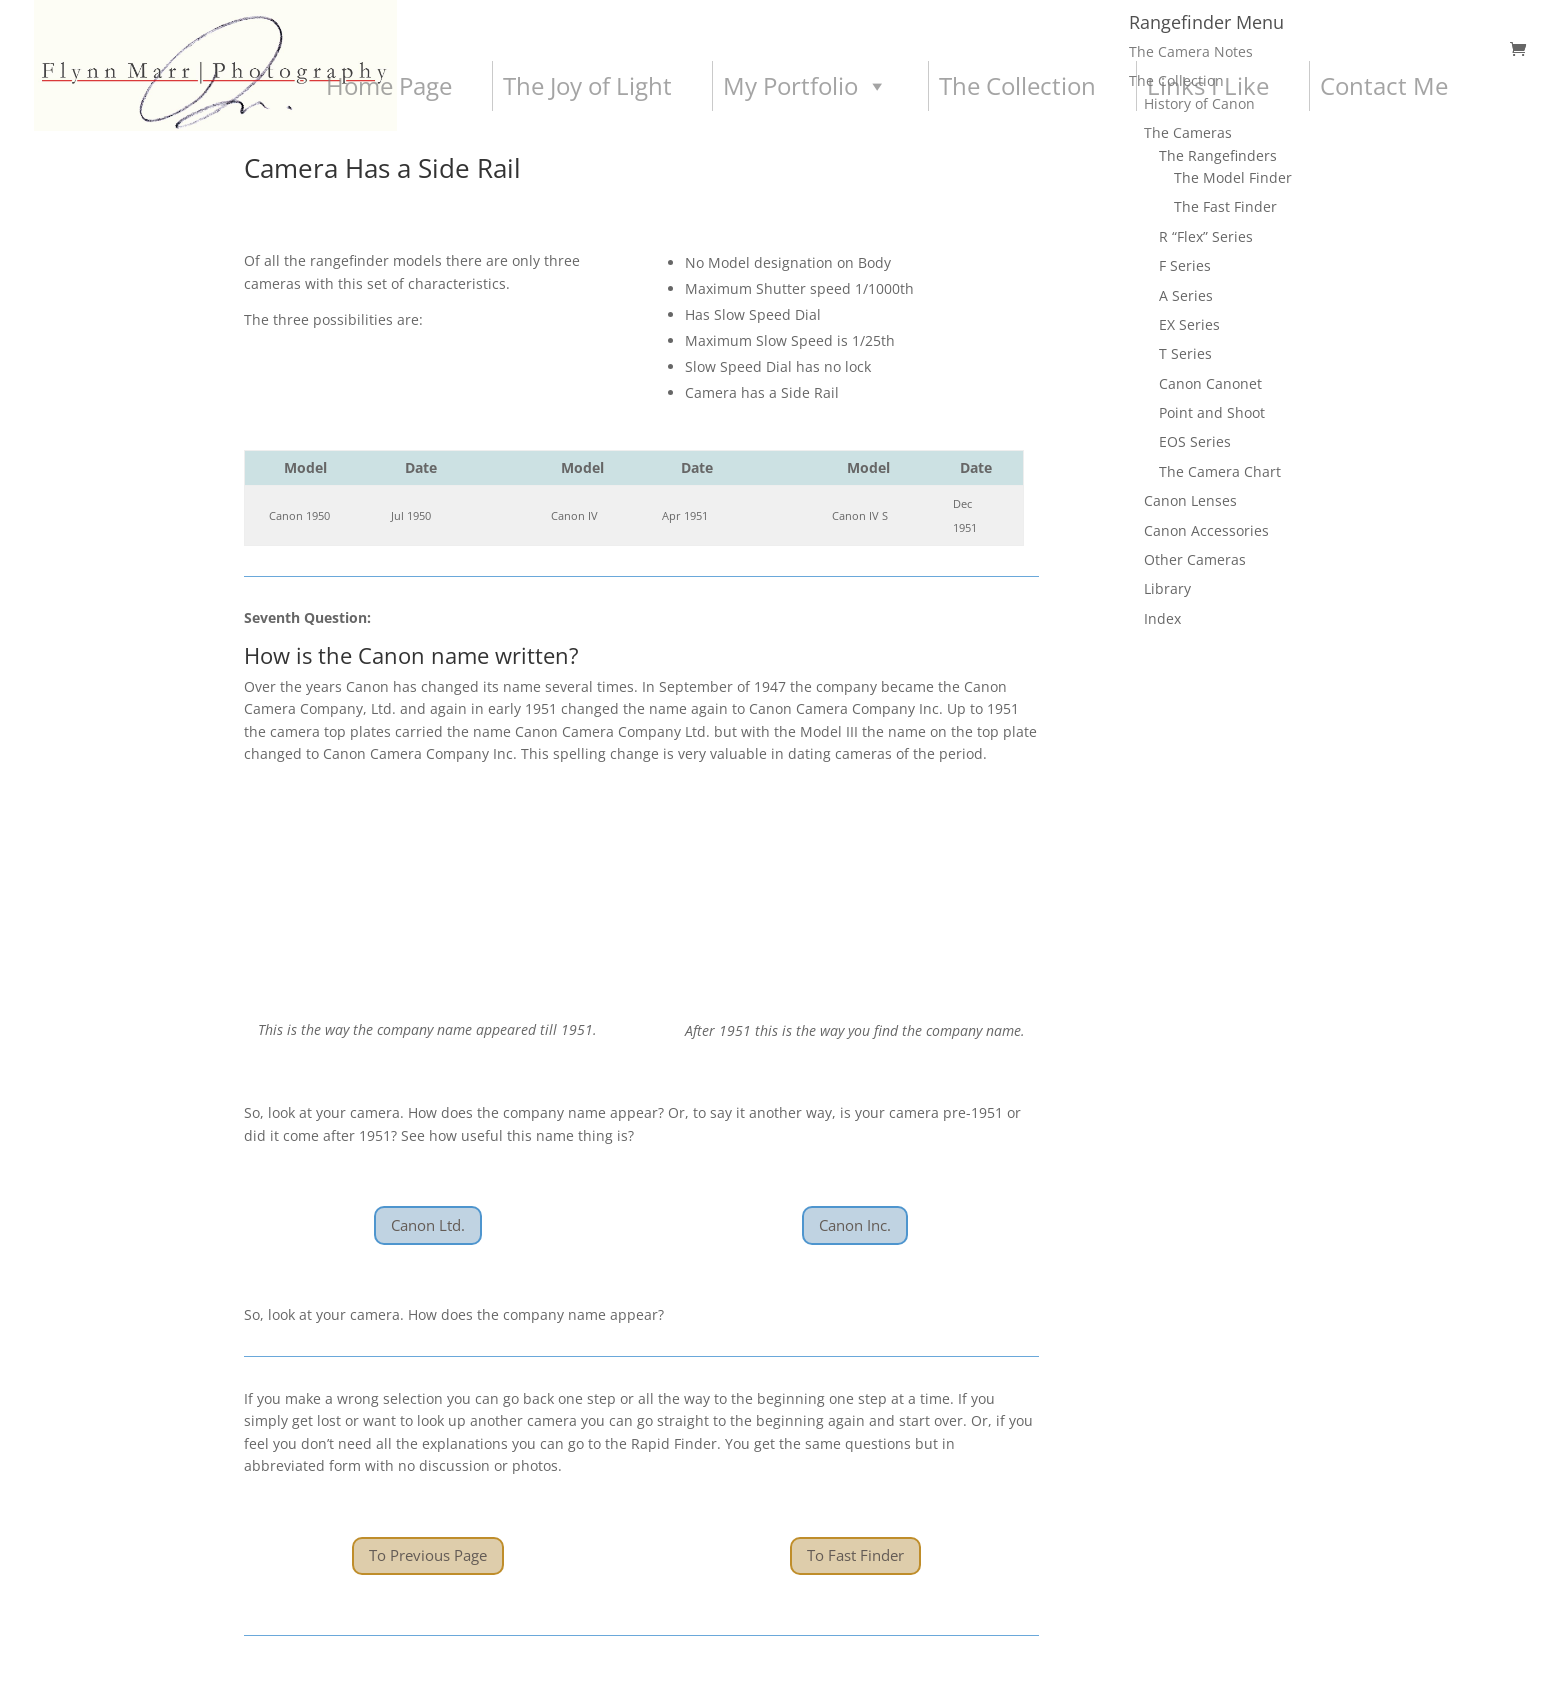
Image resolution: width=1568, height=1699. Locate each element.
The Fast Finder (1225, 206)
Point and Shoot (1212, 412)
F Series (1185, 265)
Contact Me (1384, 85)
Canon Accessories (1206, 530)
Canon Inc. (855, 1225)
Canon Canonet (1210, 383)
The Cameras (1188, 132)
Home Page (389, 85)
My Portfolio (805, 86)
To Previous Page (428, 1555)
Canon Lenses (1190, 500)
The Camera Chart (1220, 471)
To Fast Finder (855, 1555)
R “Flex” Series (1206, 236)
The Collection (1017, 85)
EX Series (1189, 324)
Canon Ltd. (428, 1225)
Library (1167, 588)
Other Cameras (1195, 559)
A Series (1186, 295)
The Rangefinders (1218, 155)
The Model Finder (1233, 177)
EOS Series (1195, 441)
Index (1162, 618)
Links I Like (1208, 85)
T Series (1185, 353)
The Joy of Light (587, 85)
